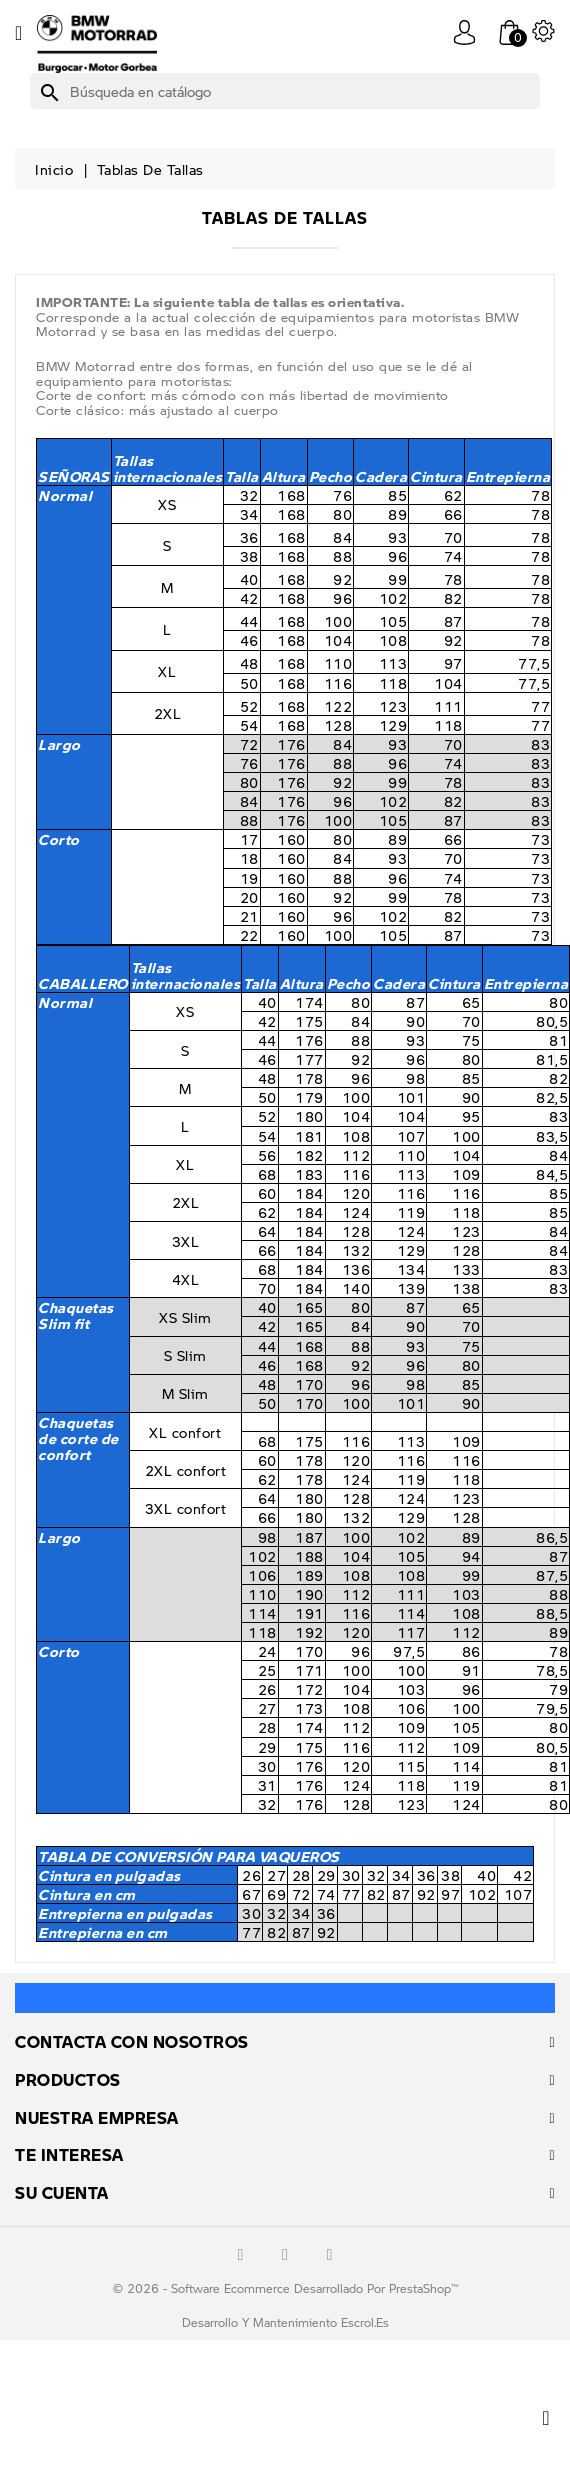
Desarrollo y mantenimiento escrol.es (285, 2322)
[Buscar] (285, 91)
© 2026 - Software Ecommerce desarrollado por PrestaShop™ (285, 2288)
